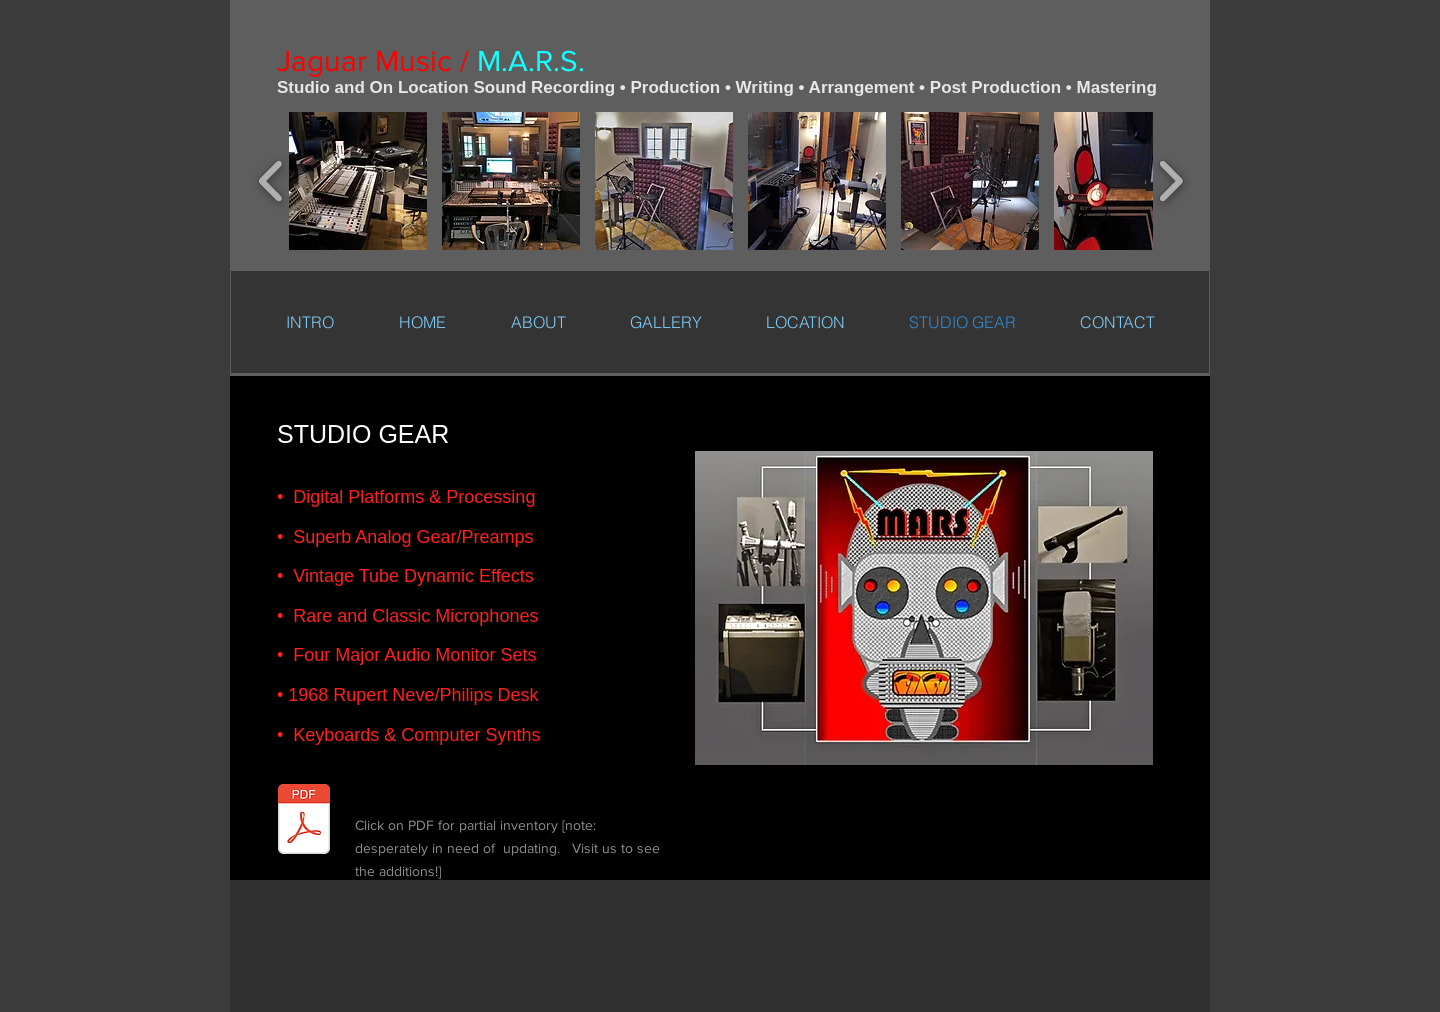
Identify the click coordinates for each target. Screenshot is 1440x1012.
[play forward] (1170, 181)
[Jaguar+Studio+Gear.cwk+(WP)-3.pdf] (303, 821)
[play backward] (271, 181)
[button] (358, 181)
